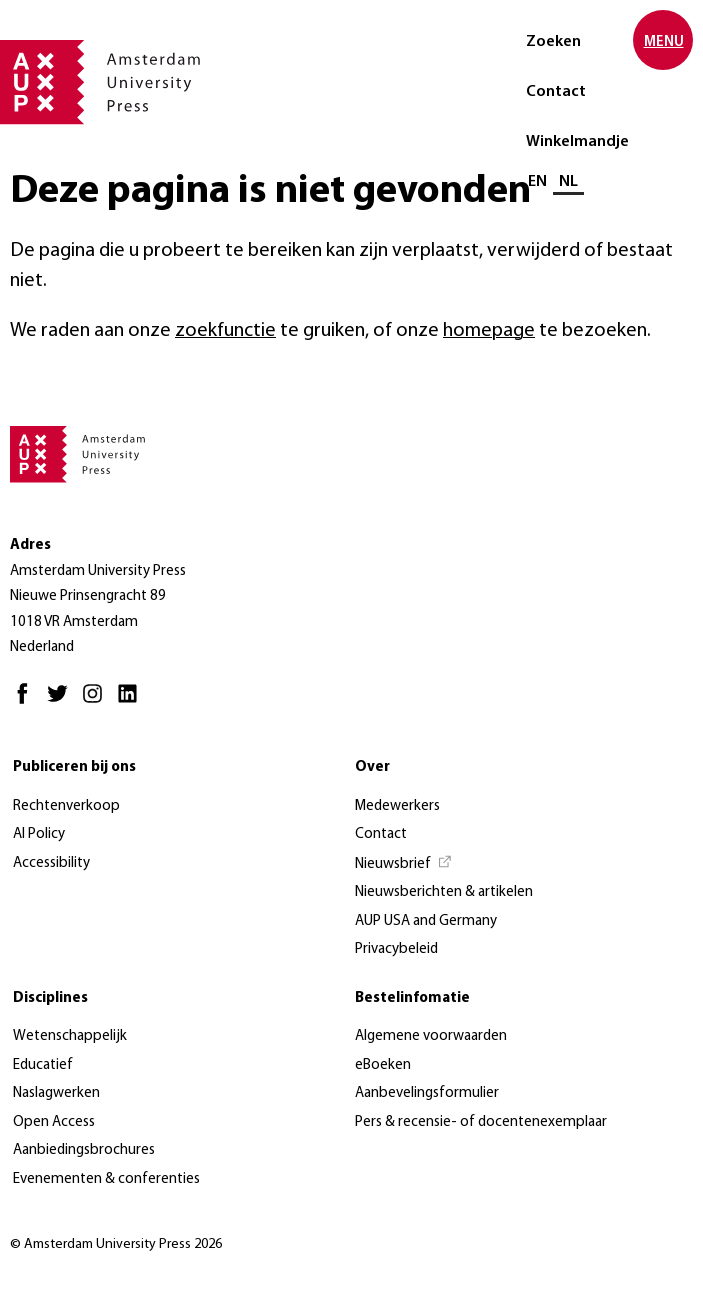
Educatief (43, 1065)
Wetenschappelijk (70, 1036)
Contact (556, 92)
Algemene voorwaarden (431, 1036)
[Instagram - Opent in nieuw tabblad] (97, 702)
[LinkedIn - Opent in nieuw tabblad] (132, 702)
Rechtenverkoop (66, 806)
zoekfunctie (225, 331)
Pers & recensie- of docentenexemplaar (481, 1122)
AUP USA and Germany (426, 921)
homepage (489, 331)
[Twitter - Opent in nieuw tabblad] (62, 702)
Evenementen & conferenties (106, 1179)
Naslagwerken (56, 1093)
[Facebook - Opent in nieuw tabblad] (27, 702)
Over (372, 767)
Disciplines (50, 998)
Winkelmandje (577, 142)
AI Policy (39, 834)
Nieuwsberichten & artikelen (444, 892)
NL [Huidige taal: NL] (568, 182)
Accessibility (51, 863)
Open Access (54, 1122)
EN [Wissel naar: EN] (537, 182)
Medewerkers (397, 806)
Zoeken (553, 42)
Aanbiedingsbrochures (84, 1150)
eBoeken (383, 1065)
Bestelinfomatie (412, 998)
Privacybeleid (396, 949)
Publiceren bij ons (74, 767)
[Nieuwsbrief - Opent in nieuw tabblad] (404, 865)
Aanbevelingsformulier (427, 1093)
